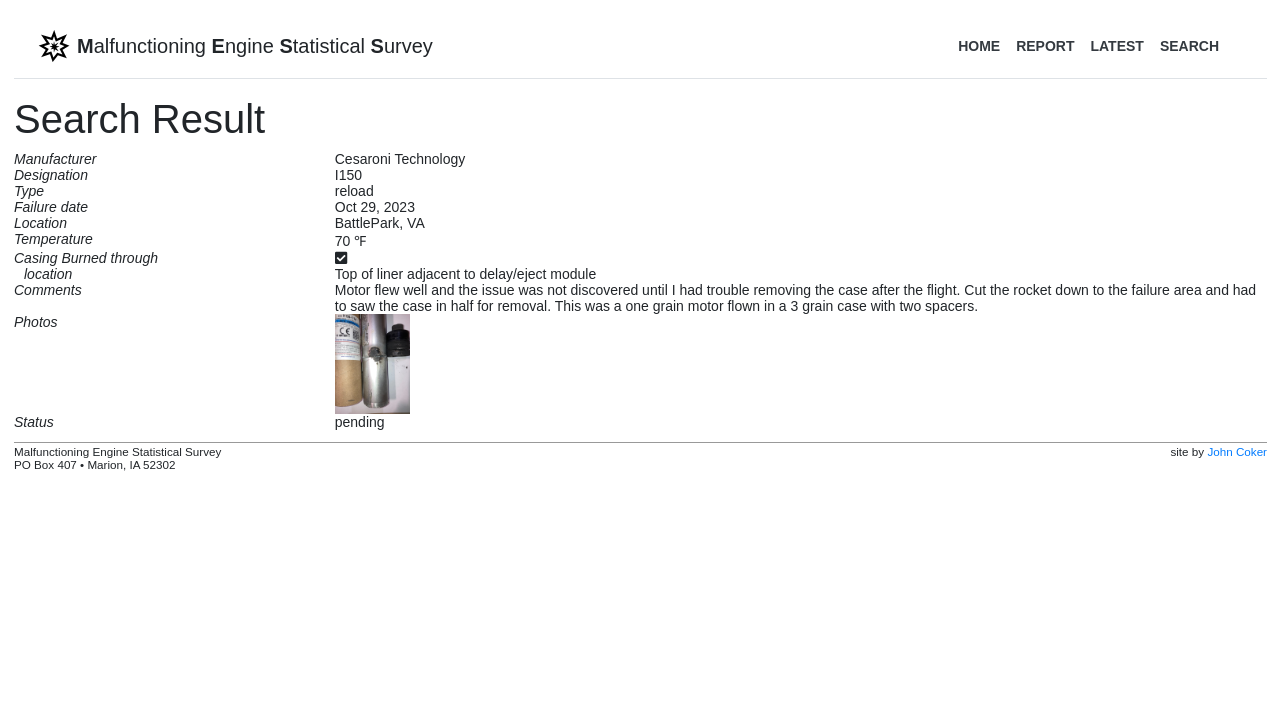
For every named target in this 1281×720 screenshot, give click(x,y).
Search (1189, 46)
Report (1045, 46)
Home (979, 46)
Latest (1116, 46)
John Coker (1237, 451)
